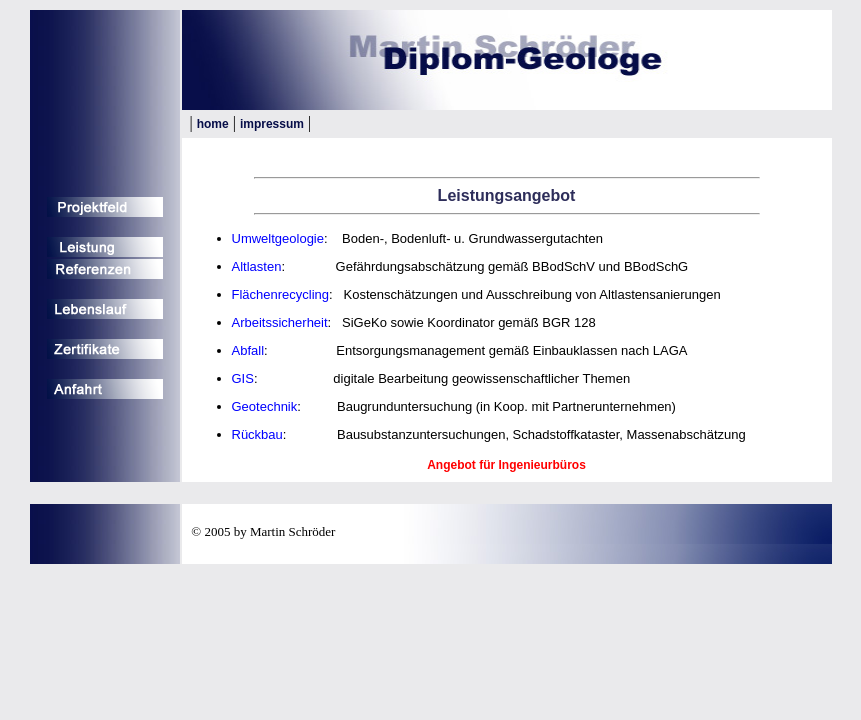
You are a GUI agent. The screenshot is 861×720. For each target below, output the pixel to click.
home (213, 124)
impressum (272, 124)
